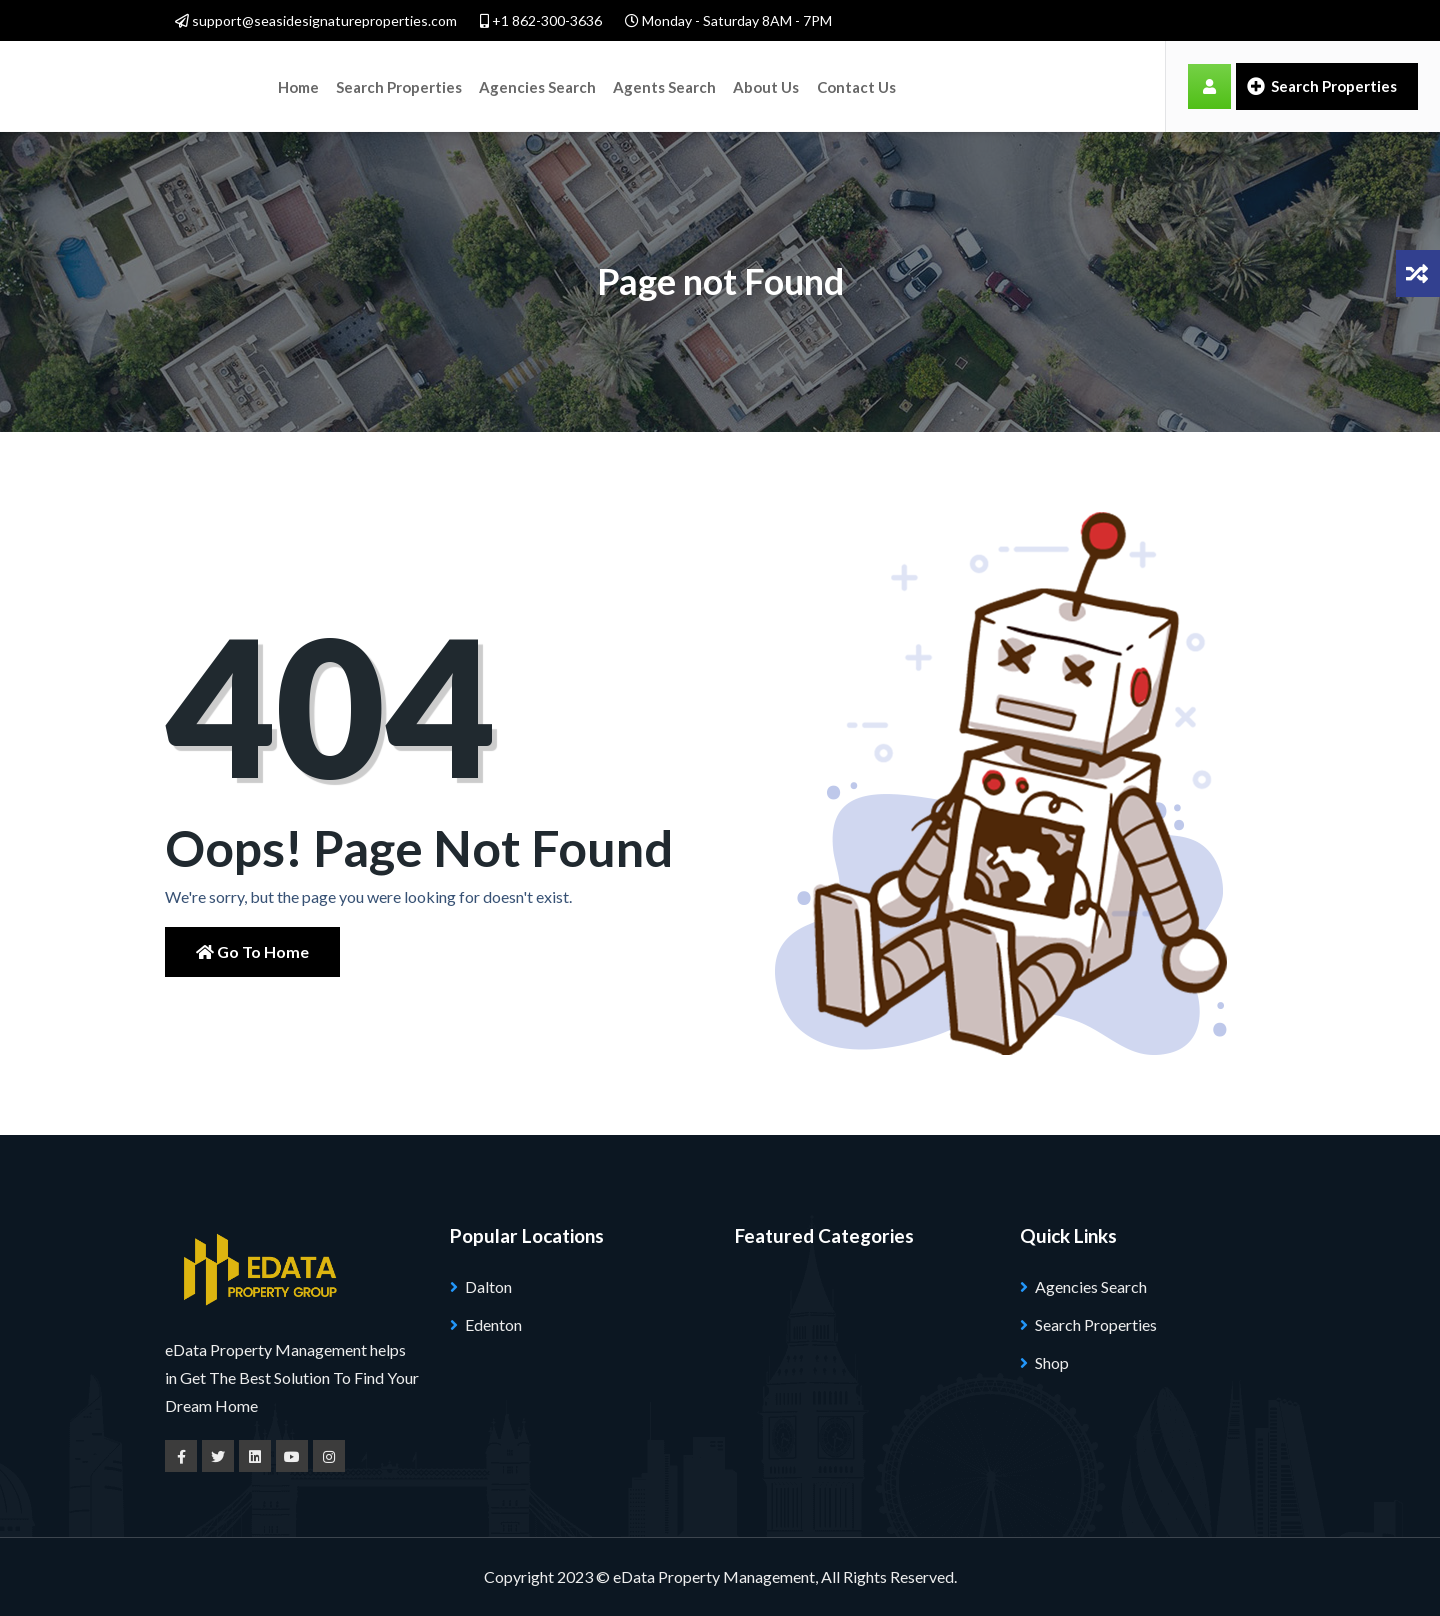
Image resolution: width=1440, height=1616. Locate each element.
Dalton (488, 1286)
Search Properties (398, 86)
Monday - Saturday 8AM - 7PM (728, 20)
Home (298, 86)
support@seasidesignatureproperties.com (316, 20)
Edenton (493, 1324)
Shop (1052, 1362)
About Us (762, 86)
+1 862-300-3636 (541, 20)
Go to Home (252, 951)
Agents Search (661, 86)
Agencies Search (535, 86)
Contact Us (852, 86)
